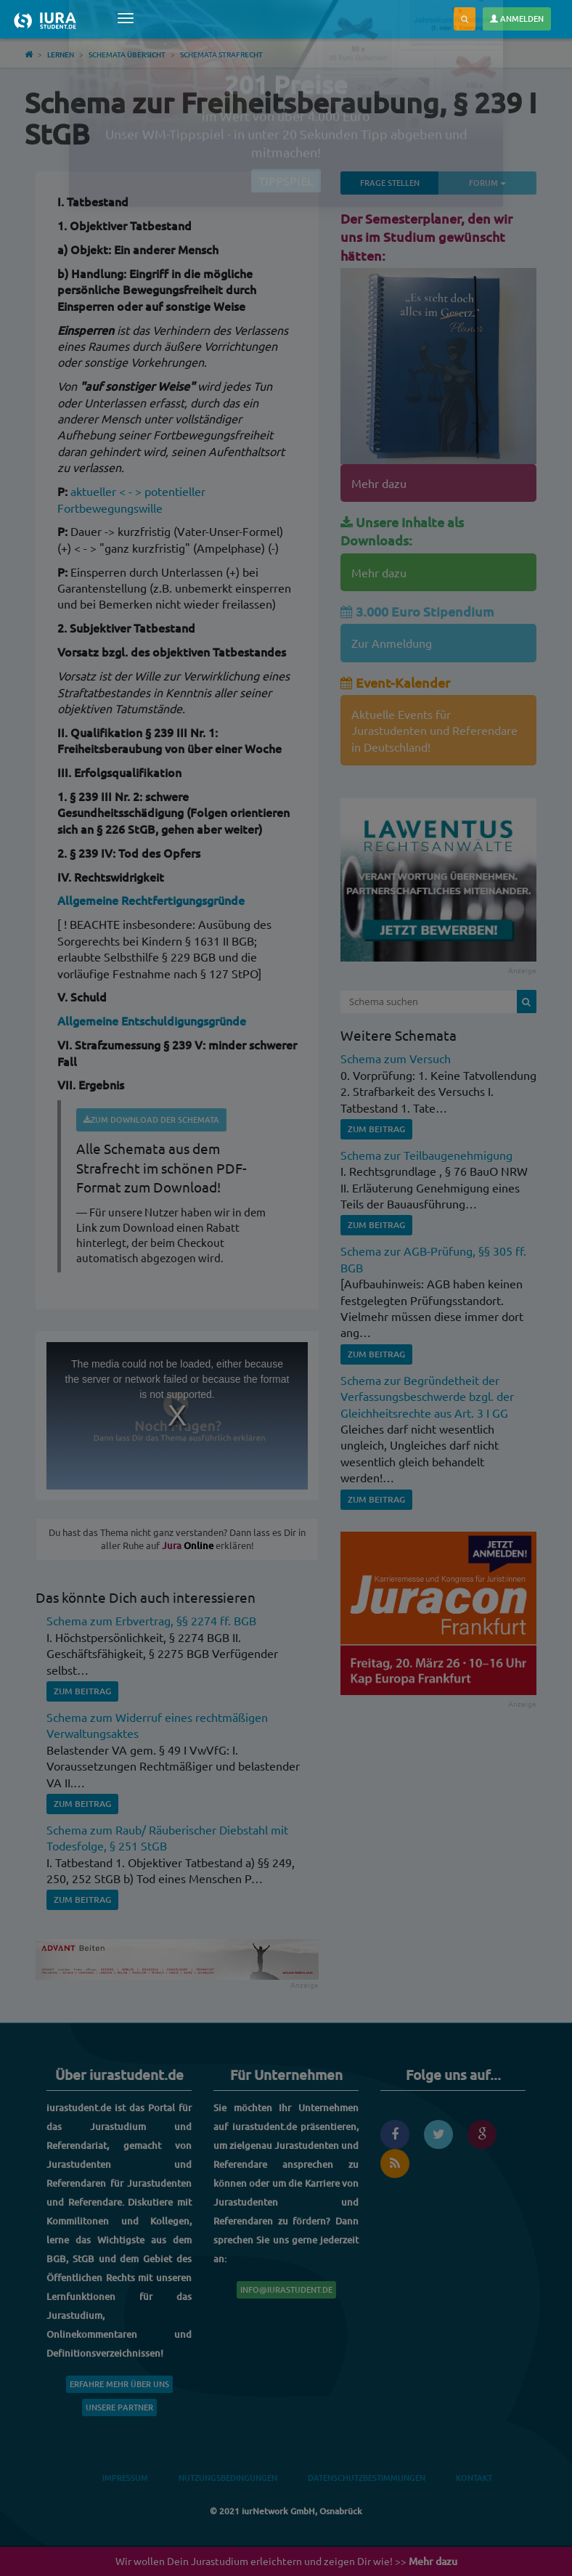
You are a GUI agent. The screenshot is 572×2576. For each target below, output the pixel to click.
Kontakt (474, 2477)
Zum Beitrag (82, 1691)
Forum (502, 181)
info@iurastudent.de (286, 2289)
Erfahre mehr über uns (119, 2384)
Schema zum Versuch (395, 1058)
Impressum (125, 2477)
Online (187, 1545)
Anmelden (517, 18)
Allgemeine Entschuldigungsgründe (151, 1020)
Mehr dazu (378, 483)
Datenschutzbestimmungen (366, 2477)
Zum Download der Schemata (151, 1119)
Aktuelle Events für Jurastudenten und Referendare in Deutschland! (434, 730)
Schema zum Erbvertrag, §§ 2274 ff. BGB (151, 1620)
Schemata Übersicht (127, 54)
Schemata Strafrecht (221, 54)
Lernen (60, 54)
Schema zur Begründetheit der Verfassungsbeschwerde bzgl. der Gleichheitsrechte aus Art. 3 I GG (427, 1396)
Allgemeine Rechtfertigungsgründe (151, 900)
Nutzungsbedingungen (228, 2477)
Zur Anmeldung (391, 642)
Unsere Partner (119, 2407)
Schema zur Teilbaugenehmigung (426, 1154)
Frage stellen (390, 182)
